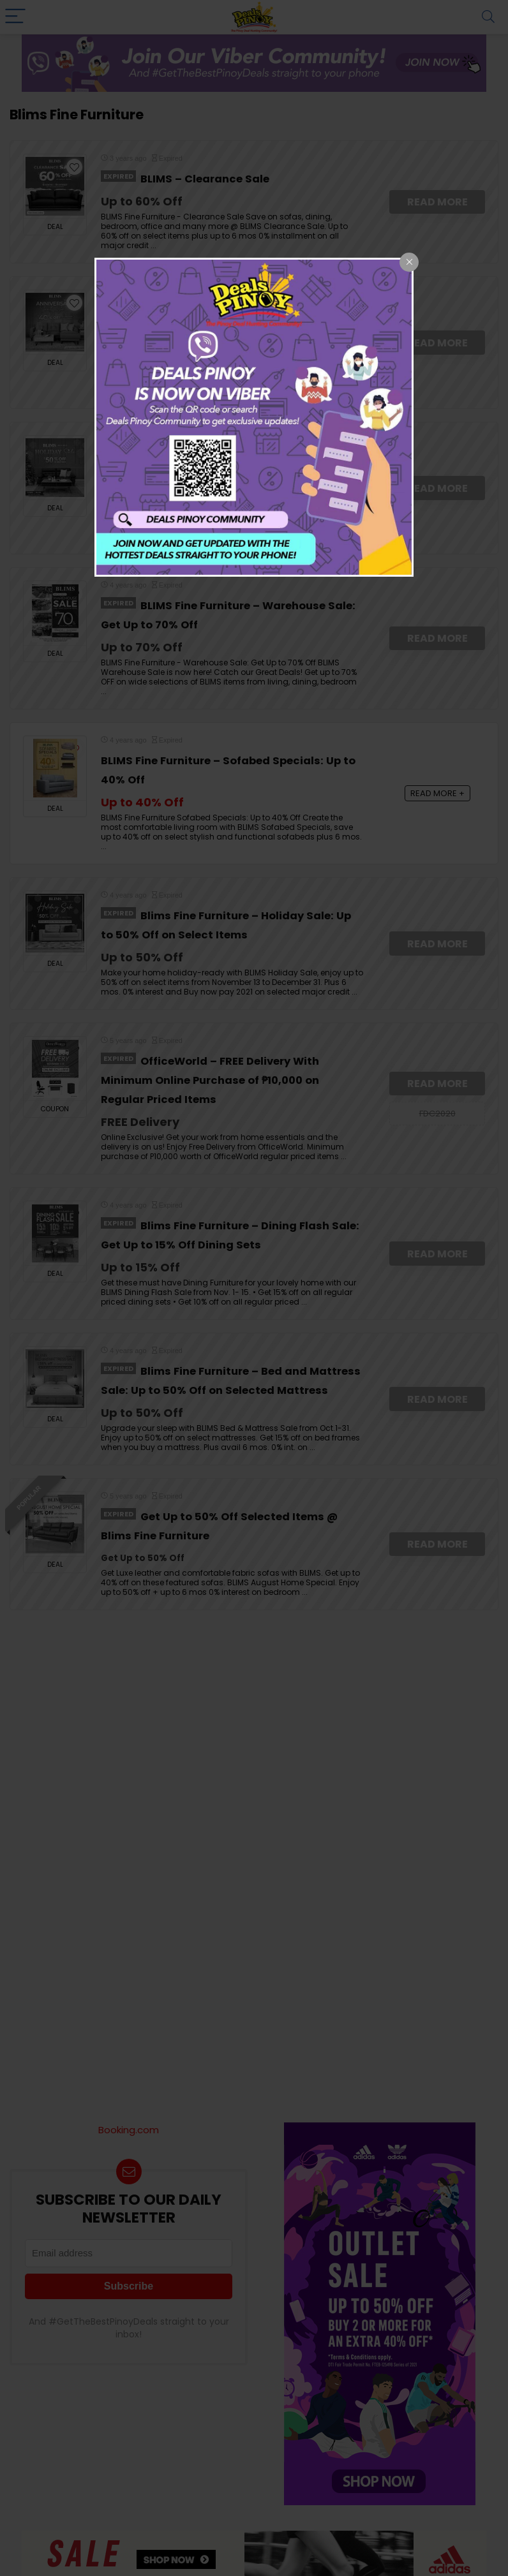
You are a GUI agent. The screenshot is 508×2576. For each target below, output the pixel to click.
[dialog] (254, 417)
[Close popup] (409, 262)
